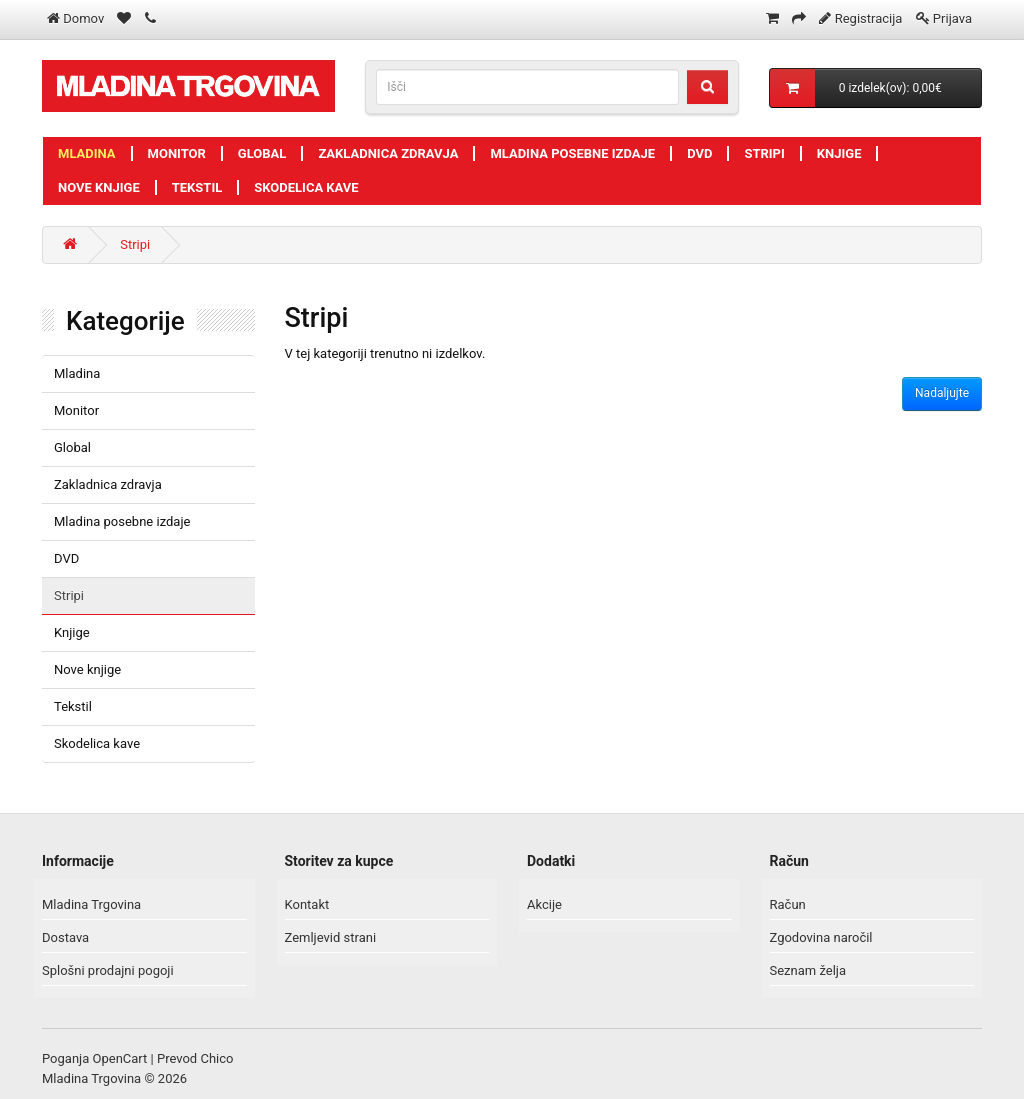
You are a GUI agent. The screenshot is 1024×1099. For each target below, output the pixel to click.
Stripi (764, 153)
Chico (216, 1058)
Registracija (869, 18)
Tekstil (197, 187)
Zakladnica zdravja (388, 153)
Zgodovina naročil (821, 937)
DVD (699, 153)
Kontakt (307, 904)
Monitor (177, 153)
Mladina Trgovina (91, 904)
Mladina (87, 153)
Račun (788, 904)
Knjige (839, 153)
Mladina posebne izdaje (572, 153)
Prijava (952, 18)
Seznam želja (808, 970)
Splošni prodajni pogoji (108, 970)
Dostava (65, 937)
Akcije (544, 904)
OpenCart (120, 1058)
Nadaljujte (942, 393)
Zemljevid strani (331, 937)
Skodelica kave (306, 187)
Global (262, 153)
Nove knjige (99, 187)
